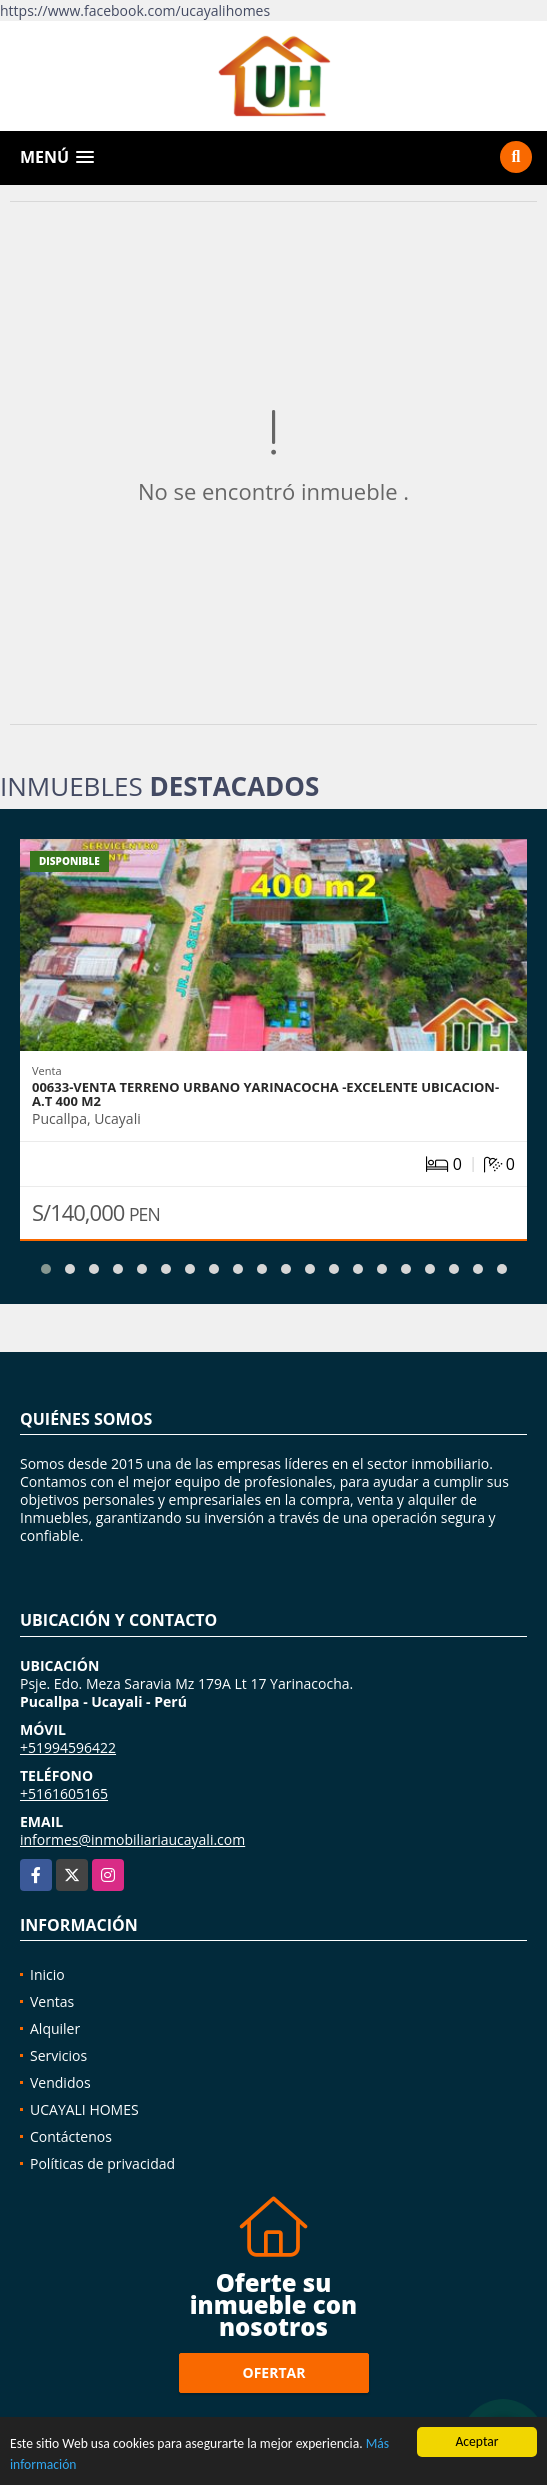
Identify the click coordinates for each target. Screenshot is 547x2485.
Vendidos (60, 2082)
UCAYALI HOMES (84, 2109)
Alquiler (55, 2028)
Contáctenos (71, 2136)
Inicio (47, 1974)
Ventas (52, 2001)
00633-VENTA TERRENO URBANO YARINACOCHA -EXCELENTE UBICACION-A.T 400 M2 (265, 1094)
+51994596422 (68, 1747)
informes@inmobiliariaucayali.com (132, 1839)
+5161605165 (64, 1793)
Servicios (58, 2055)
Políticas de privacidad (102, 2163)
